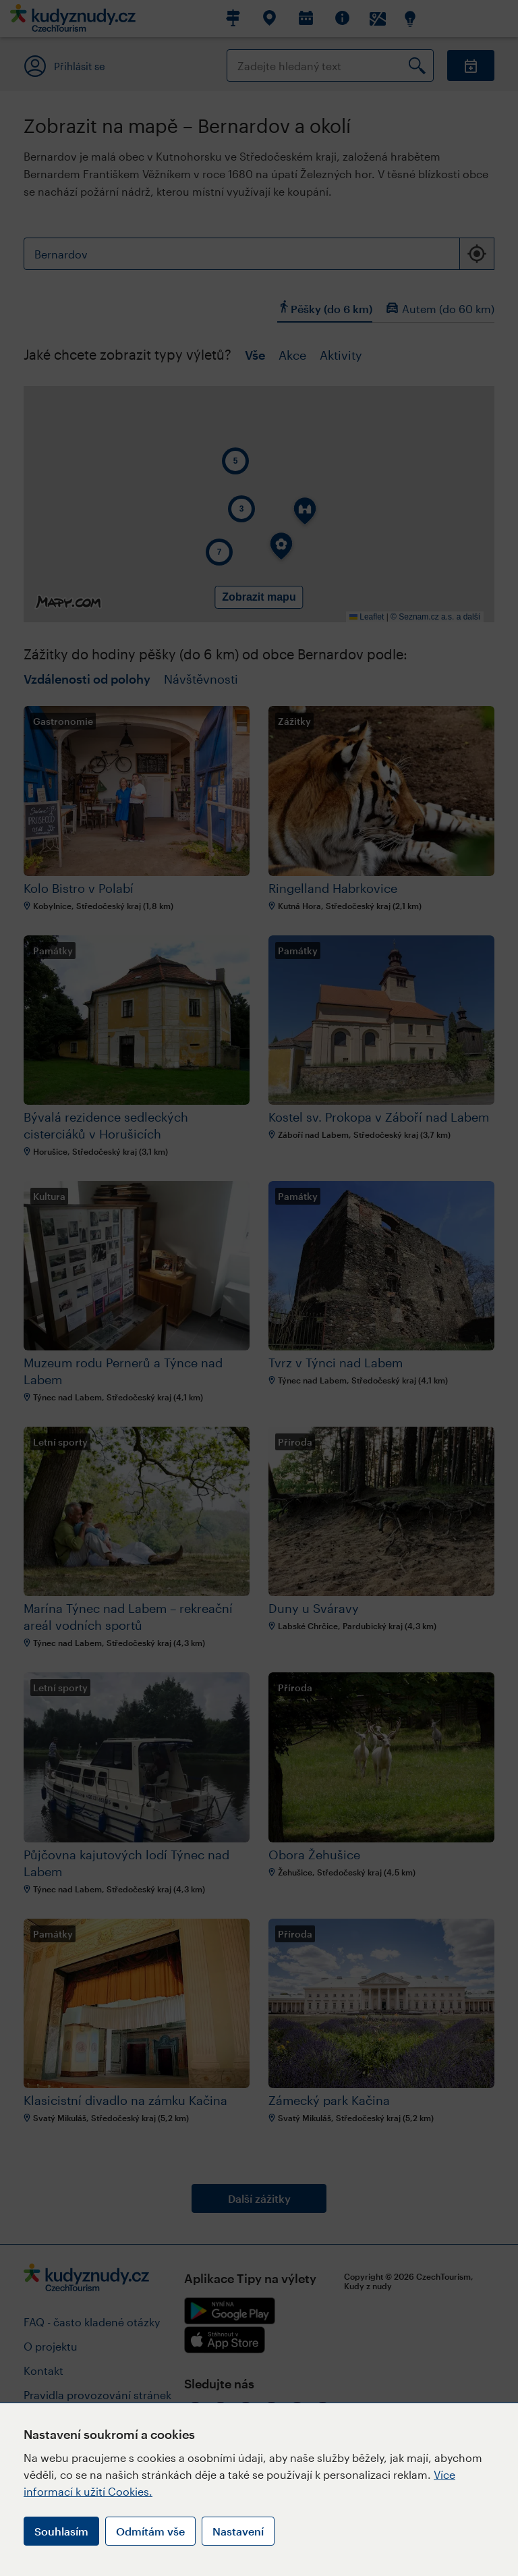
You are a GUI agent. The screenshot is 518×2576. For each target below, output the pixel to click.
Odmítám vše (150, 2531)
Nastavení (238, 2531)
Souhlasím (61, 2531)
